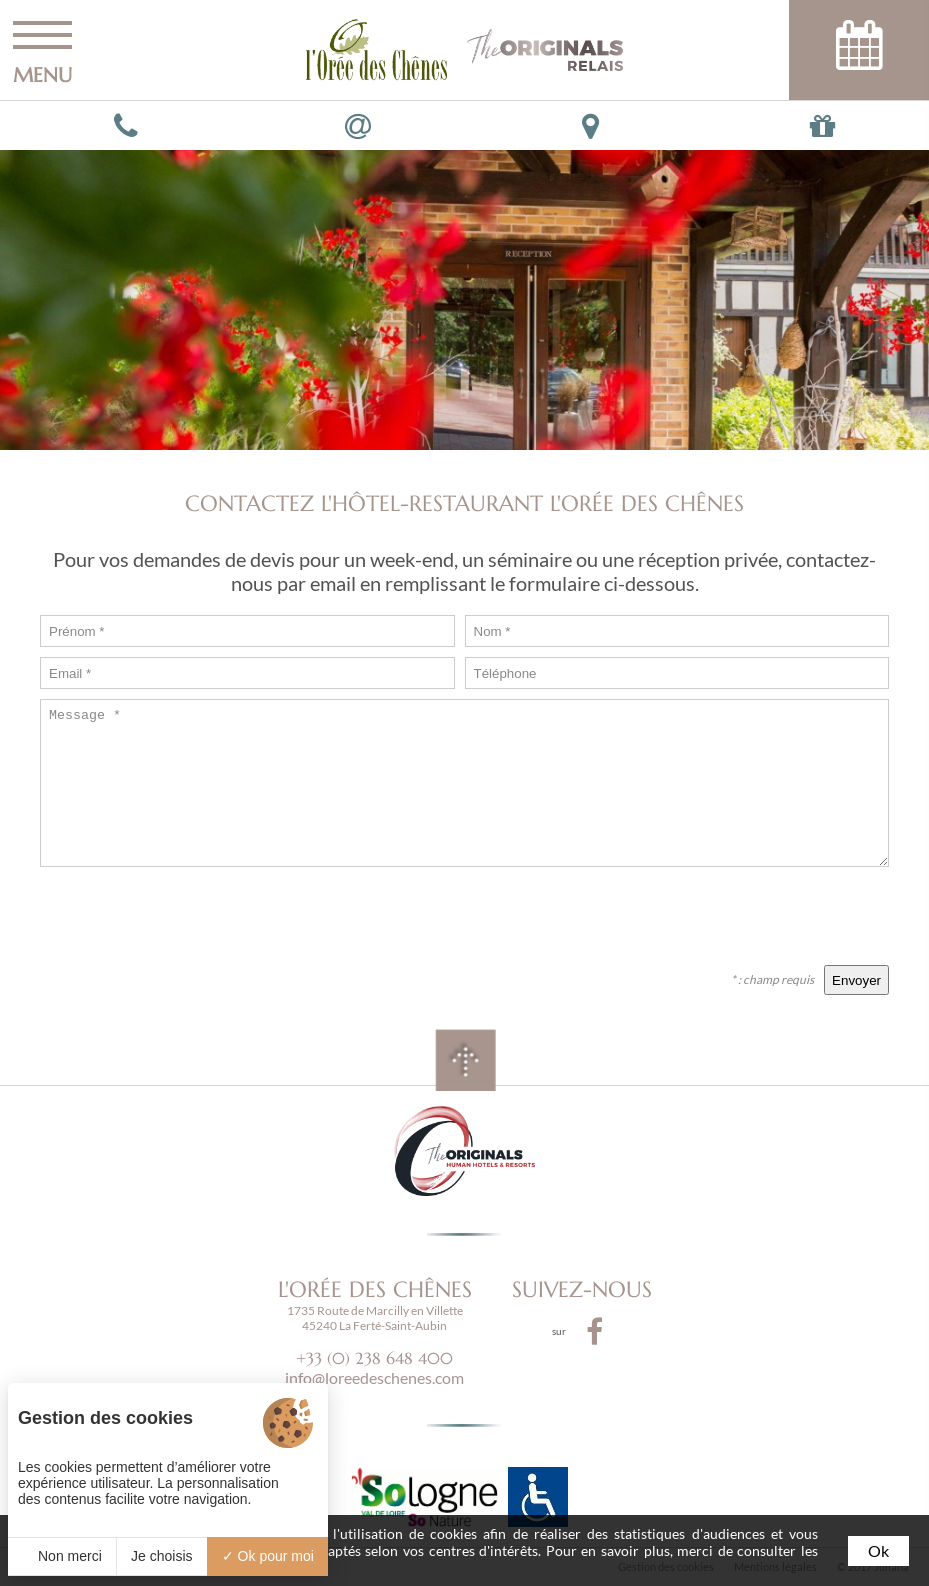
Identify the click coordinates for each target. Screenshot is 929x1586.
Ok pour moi (268, 1556)
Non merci (62, 1556)
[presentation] (737, 916)
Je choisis (161, 1556)
